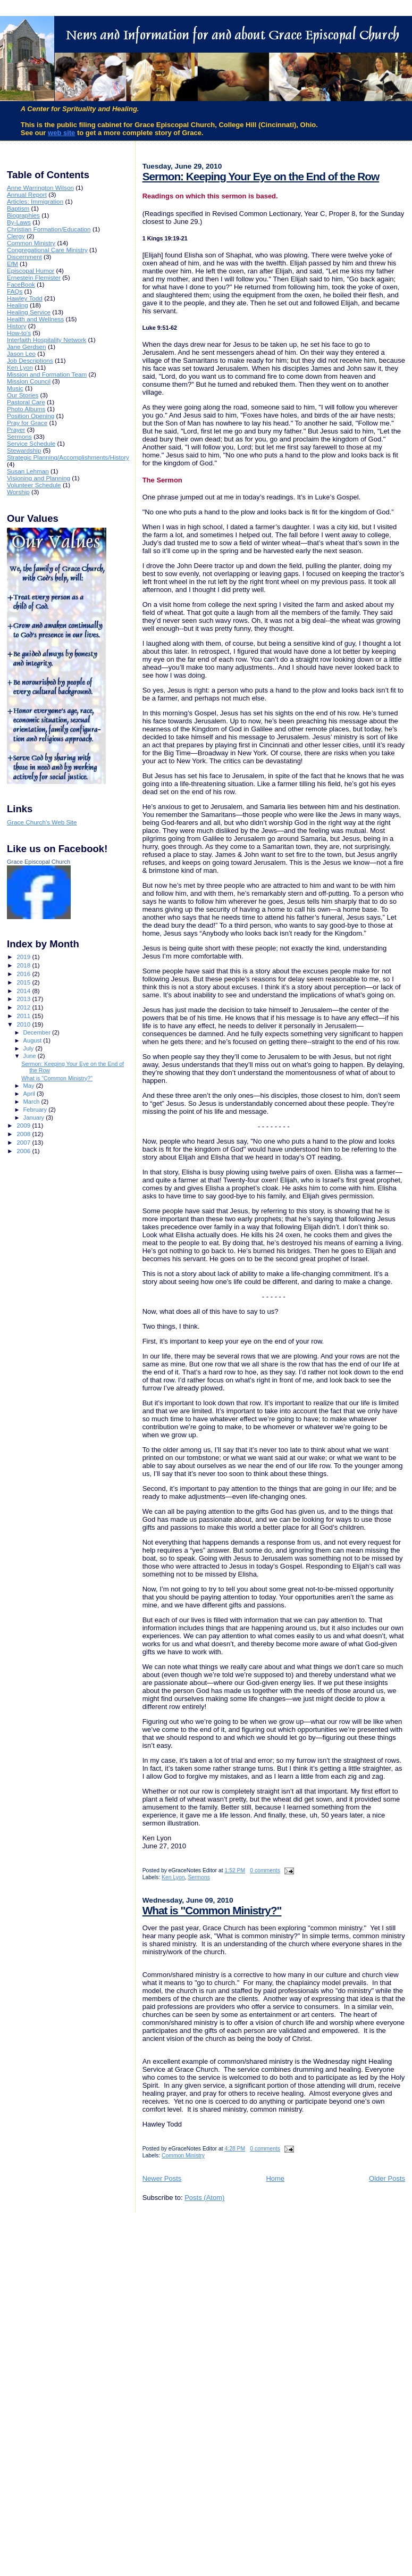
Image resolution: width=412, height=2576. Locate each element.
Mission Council (29, 381)
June (30, 1056)
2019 (24, 956)
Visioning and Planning (38, 477)
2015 (24, 982)
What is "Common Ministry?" (212, 1910)
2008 (24, 1133)
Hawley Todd (25, 298)
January (34, 1117)
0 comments (265, 1870)
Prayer (16, 429)
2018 (24, 965)
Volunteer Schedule (34, 484)
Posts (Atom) (204, 2198)
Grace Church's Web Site (42, 822)
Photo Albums (26, 408)
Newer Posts (162, 2178)
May (29, 1085)
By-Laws (19, 222)
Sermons (199, 1877)
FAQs (14, 291)
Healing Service (29, 312)
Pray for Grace (27, 422)
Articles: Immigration (35, 201)
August (33, 1040)
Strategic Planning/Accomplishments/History (68, 457)
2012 (24, 1007)
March (32, 1101)
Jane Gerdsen (26, 346)
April (30, 1093)
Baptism (18, 208)
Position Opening (30, 415)
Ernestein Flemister (34, 277)
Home (275, 2178)
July (29, 1048)
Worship (18, 491)
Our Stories (22, 394)
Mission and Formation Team (47, 374)
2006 (24, 1150)
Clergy (16, 235)
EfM (12, 263)
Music (15, 388)
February (36, 1109)
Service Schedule (31, 443)
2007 (24, 1142)
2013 (24, 998)
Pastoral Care (26, 401)
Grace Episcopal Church (38, 861)
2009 (24, 1125)
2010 (24, 1024)
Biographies (23, 215)
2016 (24, 973)
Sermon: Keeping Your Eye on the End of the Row (260, 176)
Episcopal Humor (30, 270)
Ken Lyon (173, 1877)
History (16, 325)
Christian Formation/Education (49, 229)
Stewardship (24, 450)
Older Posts (387, 2178)
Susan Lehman (28, 471)
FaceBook (21, 284)
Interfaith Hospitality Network (46, 339)
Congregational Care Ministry (47, 249)
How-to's (19, 332)
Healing (17, 305)
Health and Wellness (35, 318)
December (37, 1032)
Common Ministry (183, 2155)
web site (61, 133)
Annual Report (27, 194)
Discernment (24, 256)
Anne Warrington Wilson (40, 187)
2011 (24, 1015)
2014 (24, 990)
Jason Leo (21, 353)
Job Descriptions (30, 360)
